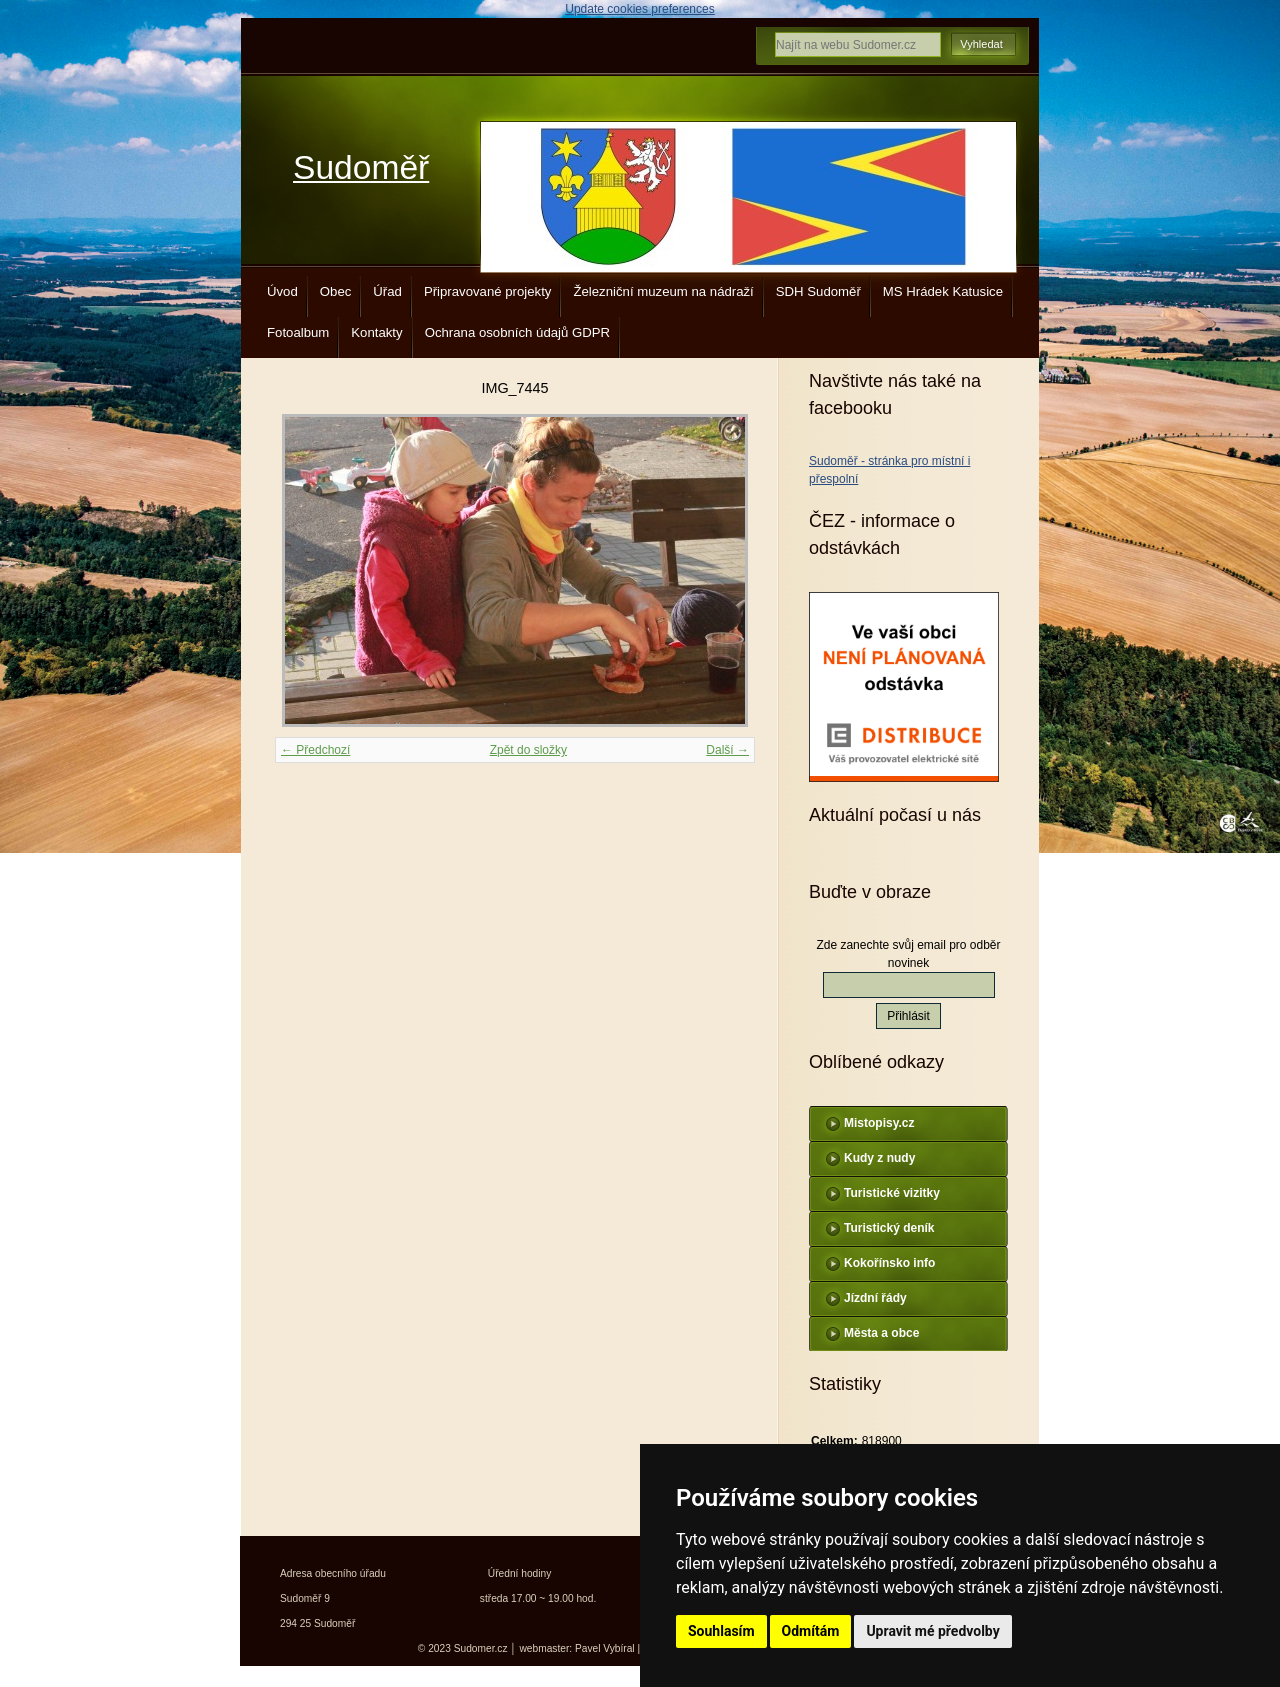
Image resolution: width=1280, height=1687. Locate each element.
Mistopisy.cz (879, 1123)
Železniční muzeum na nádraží (663, 291)
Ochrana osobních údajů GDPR (517, 332)
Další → (727, 750)
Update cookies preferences (639, 9)
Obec (336, 291)
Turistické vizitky (892, 1193)
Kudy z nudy (879, 1158)
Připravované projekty (488, 291)
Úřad (387, 291)
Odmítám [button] (811, 1631)
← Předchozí (315, 750)
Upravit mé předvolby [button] (932, 1631)
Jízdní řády (875, 1298)
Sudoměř (361, 167)
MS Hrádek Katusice (943, 291)
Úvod (282, 291)
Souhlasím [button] (721, 1631)
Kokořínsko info (889, 1263)
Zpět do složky (528, 750)
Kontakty (376, 332)
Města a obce (881, 1333)
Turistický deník (889, 1228)
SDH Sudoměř (818, 291)
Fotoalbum (298, 332)
